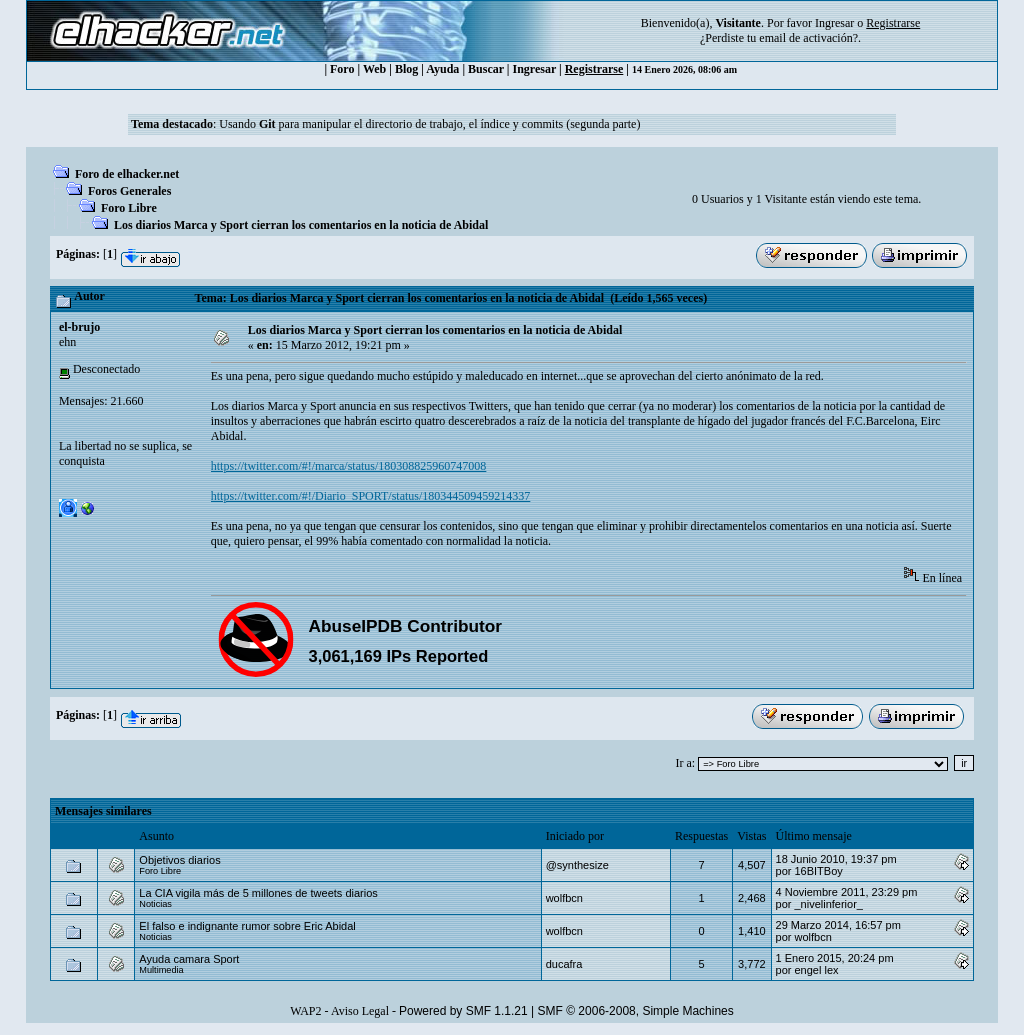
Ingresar (834, 23)
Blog (406, 69)
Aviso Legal (360, 1011)
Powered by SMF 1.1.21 (463, 1011)
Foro (342, 69)
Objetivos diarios (179, 860)
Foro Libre (129, 208)
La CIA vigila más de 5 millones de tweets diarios (258, 893)
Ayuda (442, 69)
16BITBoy (818, 871)
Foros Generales (129, 191)
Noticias (155, 904)
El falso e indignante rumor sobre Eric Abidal (247, 926)
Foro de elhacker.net (127, 174)
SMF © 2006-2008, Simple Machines (636, 1011)
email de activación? (808, 38)
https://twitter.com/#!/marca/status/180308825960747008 (349, 466)
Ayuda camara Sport (189, 959)
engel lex (816, 970)
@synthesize (577, 865)
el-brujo (79, 327)
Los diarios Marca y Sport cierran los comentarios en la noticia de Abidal (301, 225)
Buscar (486, 69)
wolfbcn (564, 898)
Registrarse (594, 69)
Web (374, 69)
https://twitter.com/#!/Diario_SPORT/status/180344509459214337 (371, 496)
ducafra (564, 964)
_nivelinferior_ (828, 904)
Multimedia (161, 970)
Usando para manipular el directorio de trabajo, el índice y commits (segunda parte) (429, 124)
